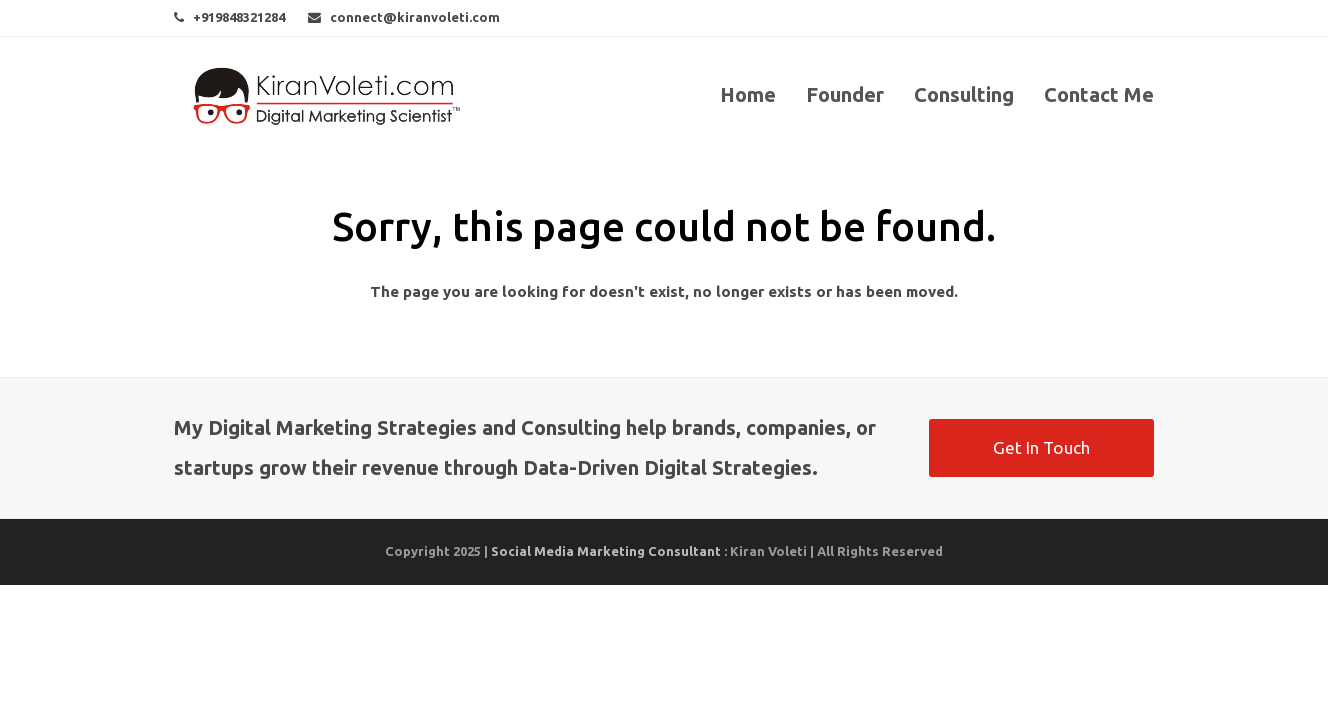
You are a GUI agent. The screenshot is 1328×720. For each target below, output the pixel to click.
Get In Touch (1041, 447)
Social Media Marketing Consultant (606, 551)
